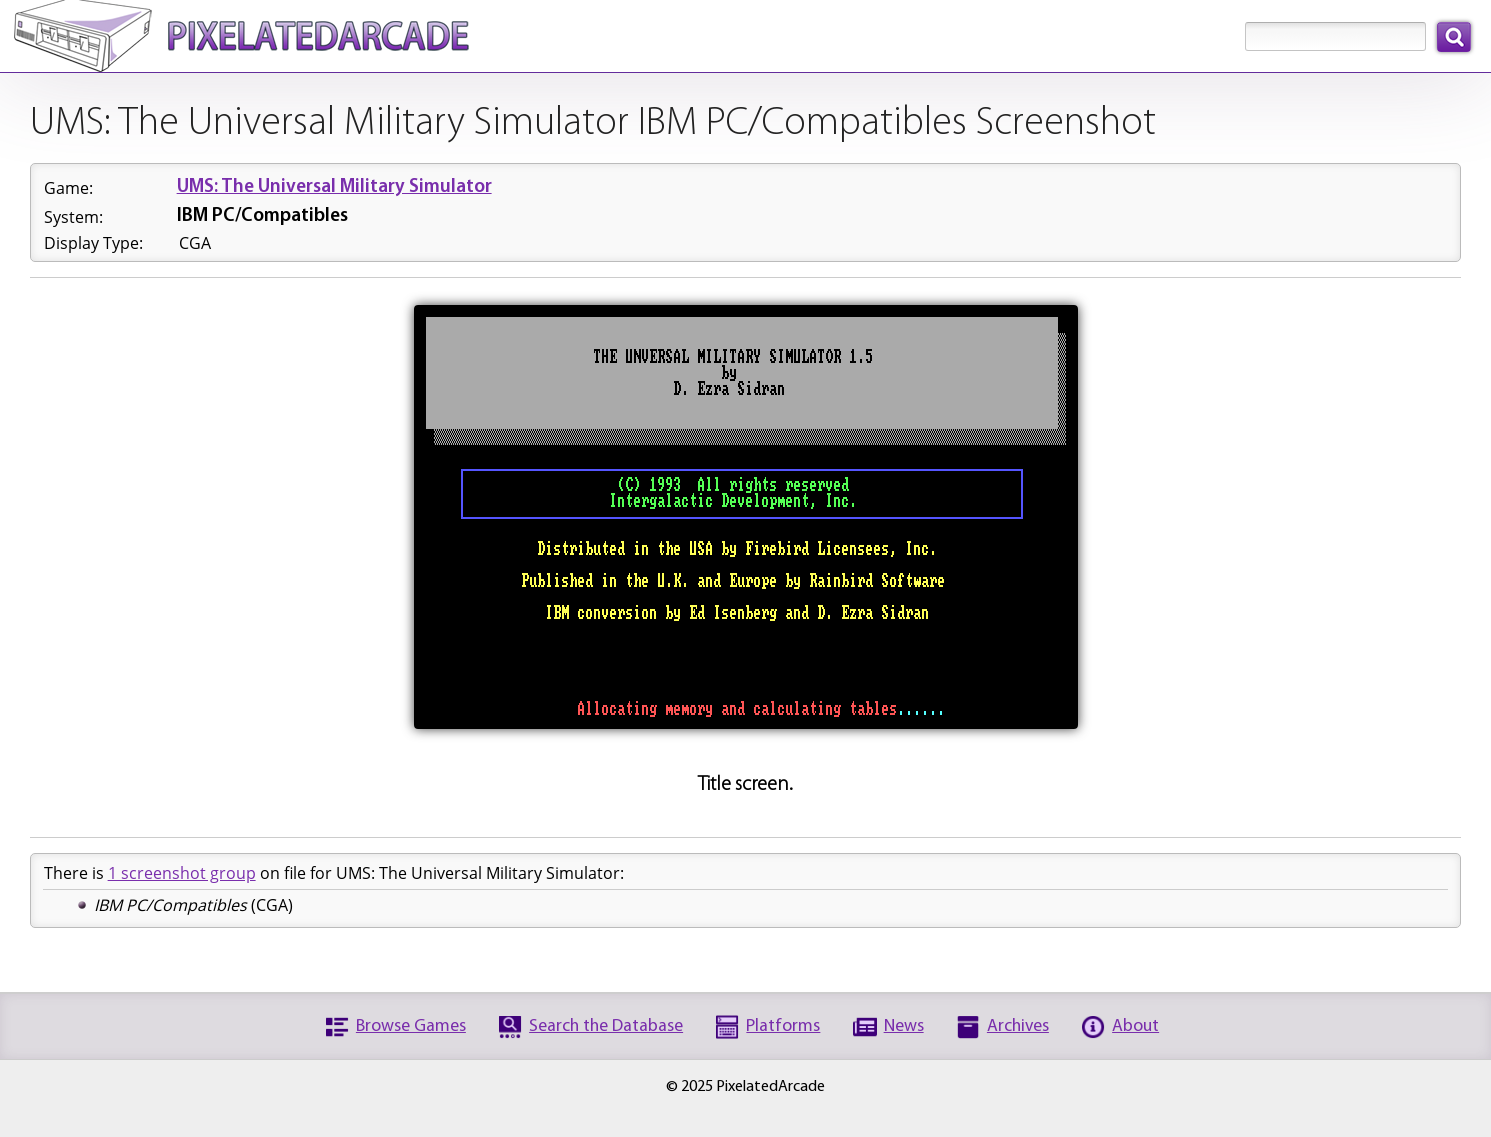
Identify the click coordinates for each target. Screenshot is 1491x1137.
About (1135, 1026)
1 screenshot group (182, 873)
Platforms (783, 1026)
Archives (1018, 1026)
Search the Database (606, 1026)
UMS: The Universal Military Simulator (334, 187)
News (904, 1026)
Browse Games (411, 1026)
